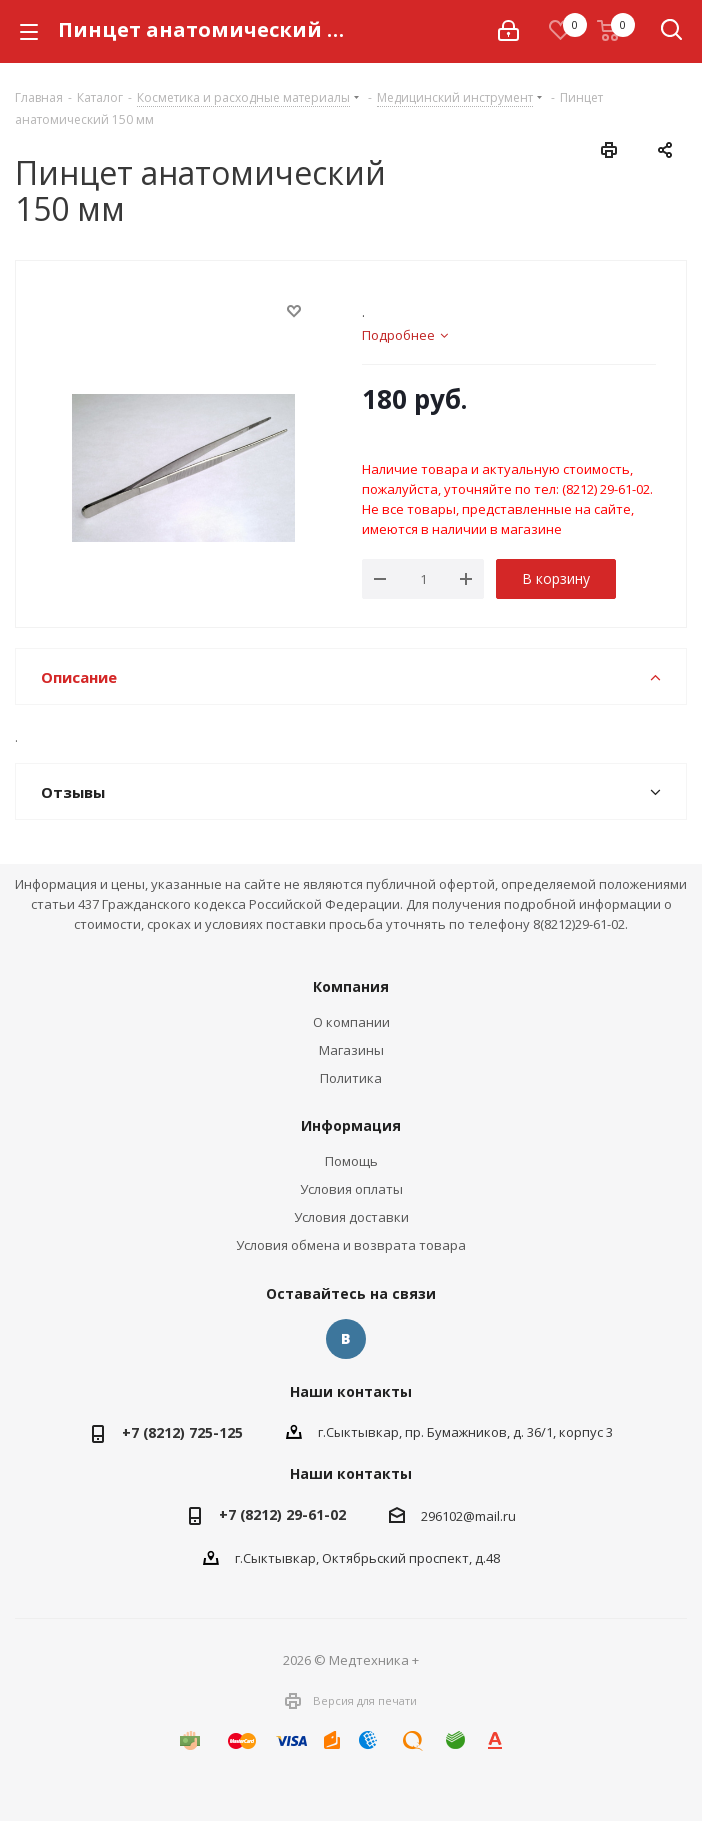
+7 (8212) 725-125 (182, 1432)
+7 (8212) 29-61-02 (282, 1514)
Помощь (351, 1161)
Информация (351, 1125)
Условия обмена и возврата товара (351, 1245)
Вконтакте (346, 1339)
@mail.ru (489, 1516)
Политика (351, 1078)
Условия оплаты (351, 1189)
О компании (351, 1022)
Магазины (351, 1050)
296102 (442, 1516)
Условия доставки (351, 1217)
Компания (351, 986)
